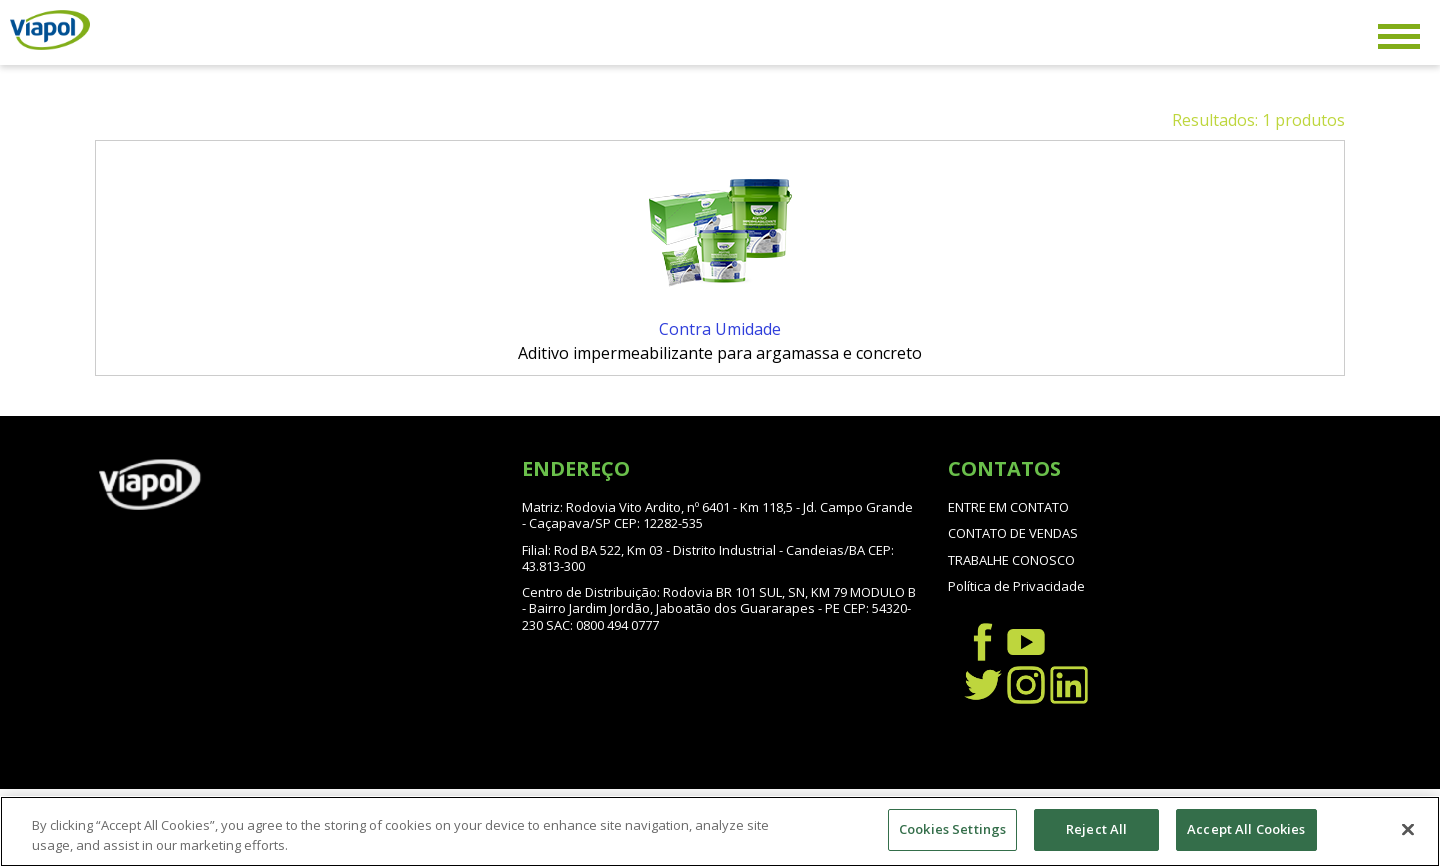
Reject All (1096, 831)
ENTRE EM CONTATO (1008, 507)
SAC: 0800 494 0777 (602, 625)
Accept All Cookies (1246, 831)
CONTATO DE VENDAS (1013, 533)
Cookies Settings (952, 831)
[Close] (1408, 831)
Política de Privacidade (1016, 586)
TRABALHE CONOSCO (1011, 560)
